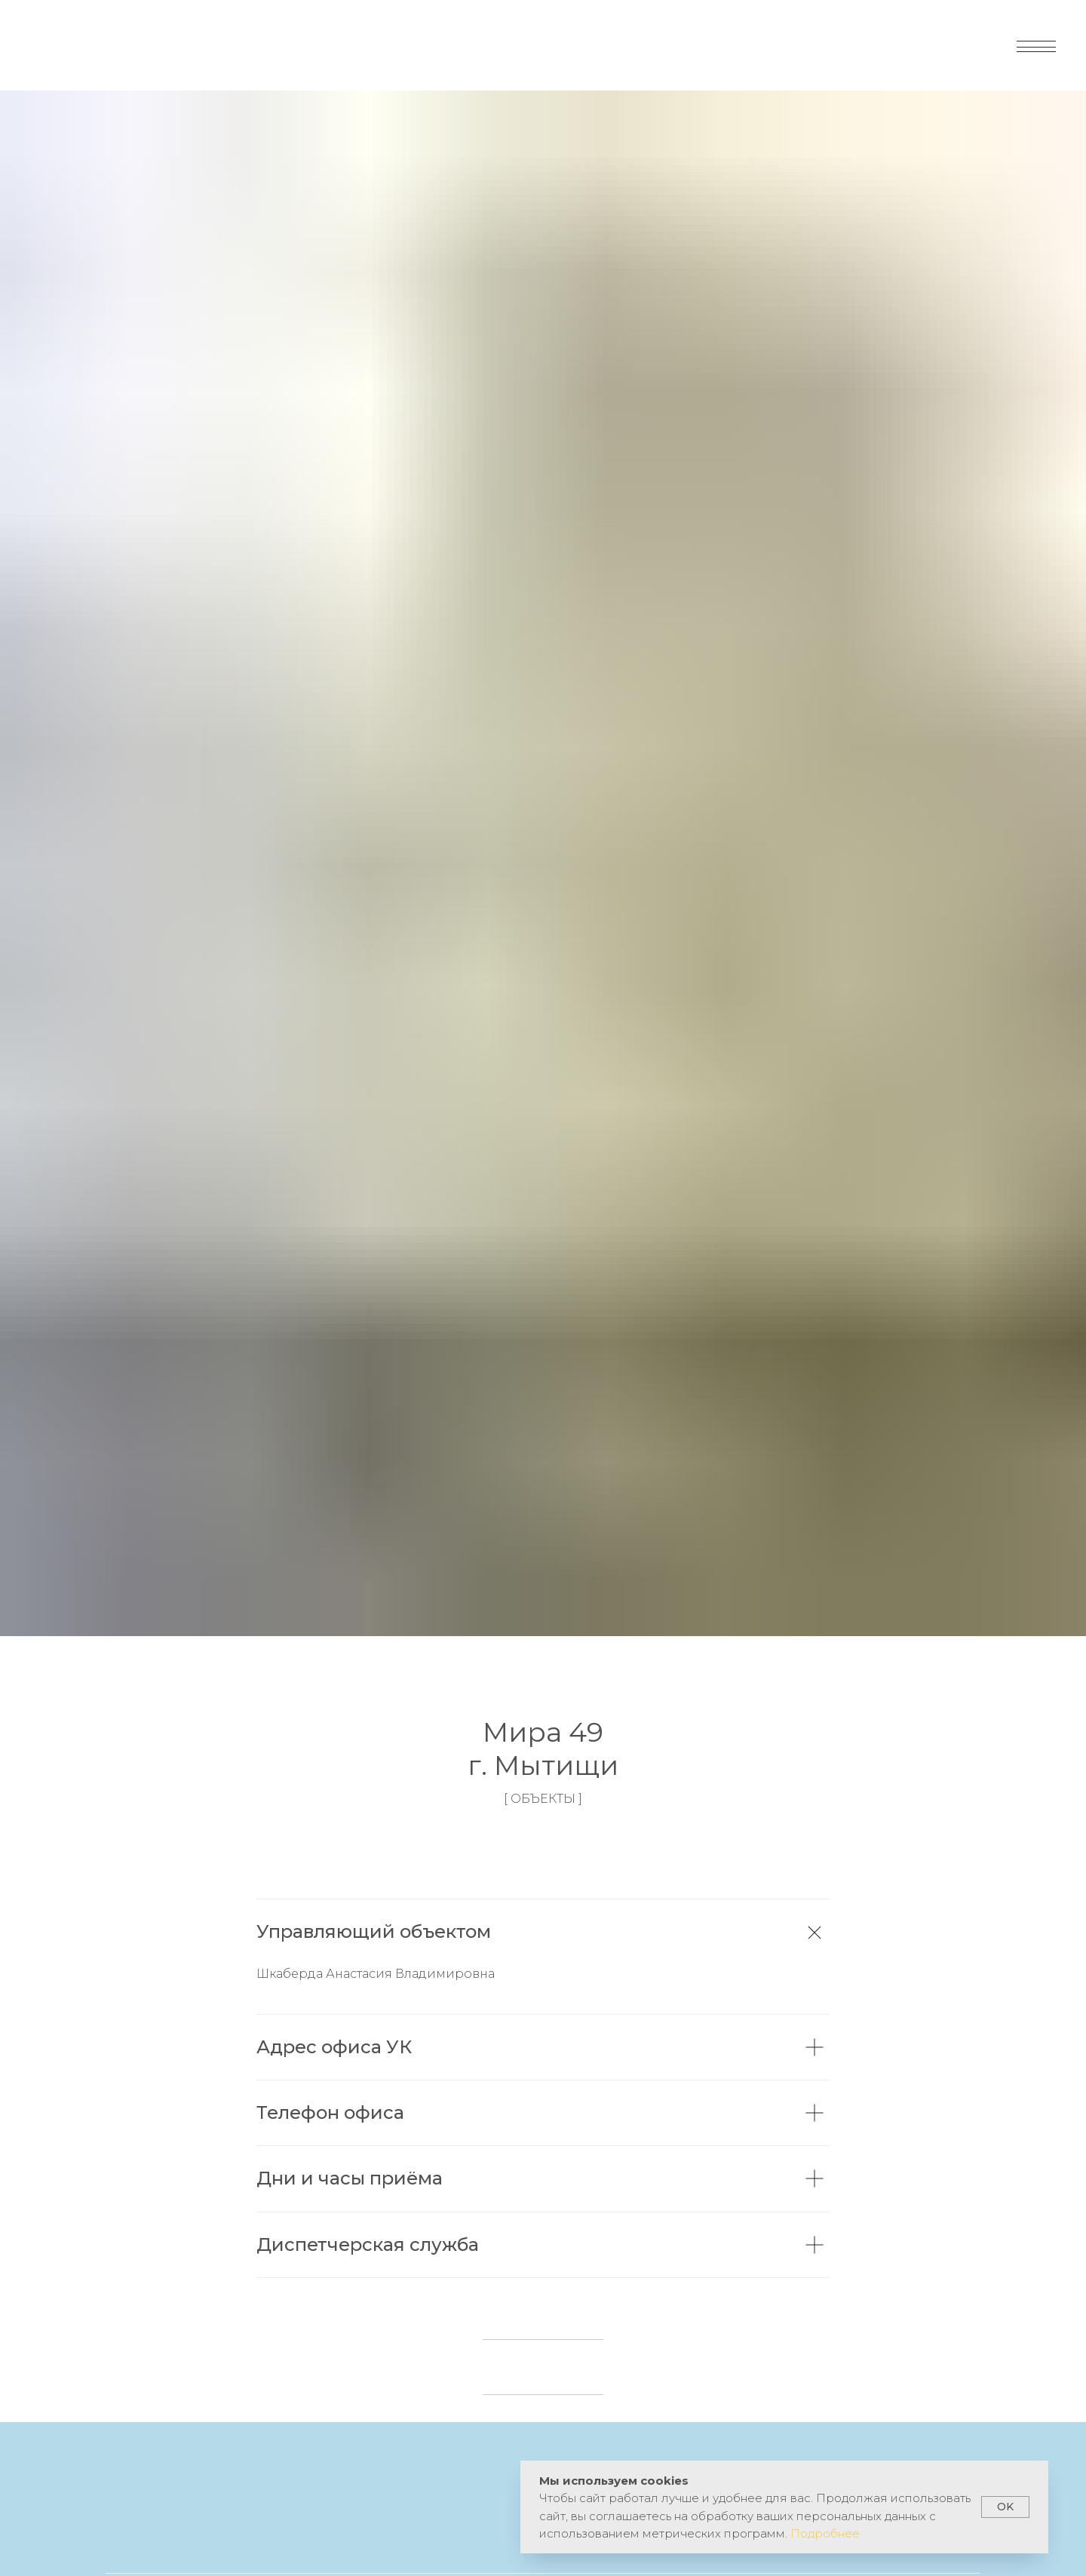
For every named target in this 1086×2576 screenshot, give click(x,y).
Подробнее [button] (825, 2533)
